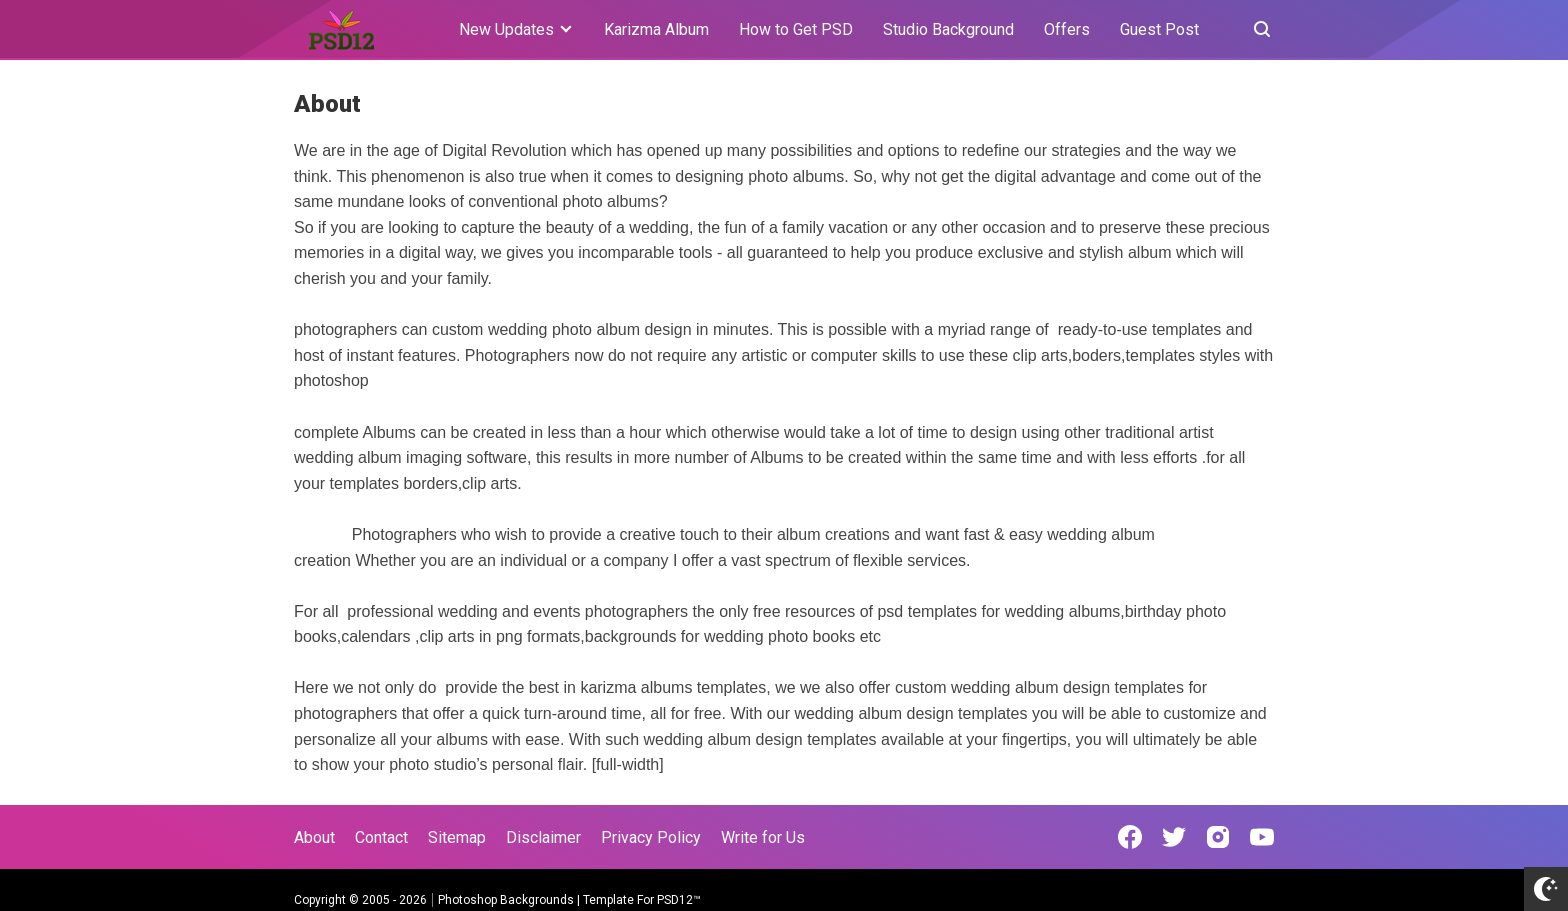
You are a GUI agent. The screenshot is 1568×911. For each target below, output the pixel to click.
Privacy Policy (651, 837)
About (314, 837)
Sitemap (457, 837)
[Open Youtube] (1262, 837)
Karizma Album (656, 29)
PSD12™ (679, 900)
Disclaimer (543, 837)
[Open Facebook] (1130, 837)
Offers (1067, 29)
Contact (381, 837)
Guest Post (1159, 29)
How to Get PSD (796, 29)
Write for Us (763, 837)
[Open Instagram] (1218, 837)
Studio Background (948, 29)
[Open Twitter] (1174, 837)
